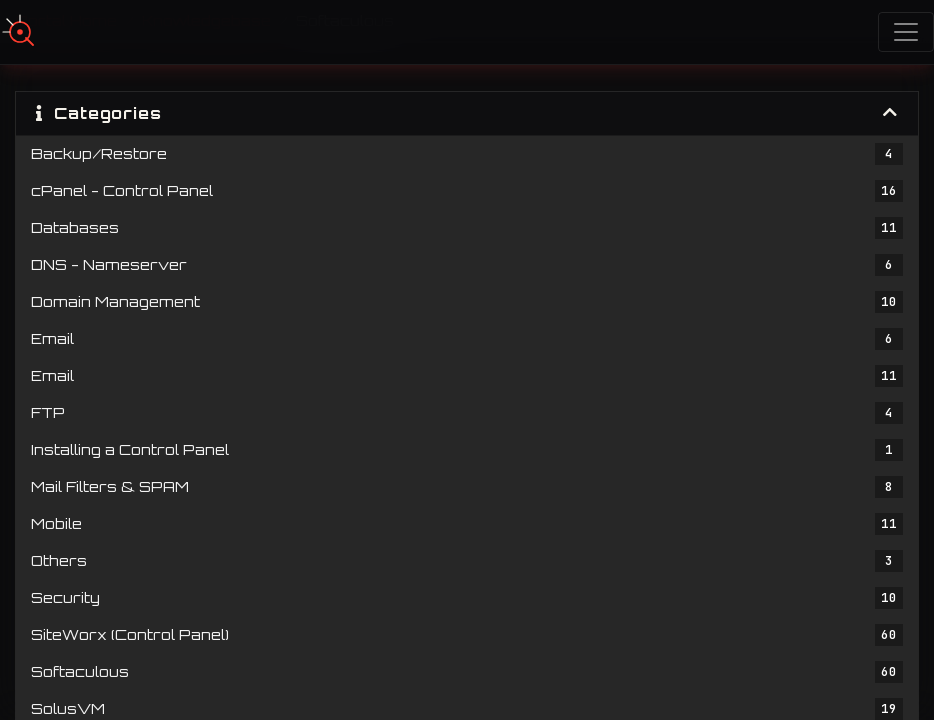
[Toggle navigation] (906, 32)
